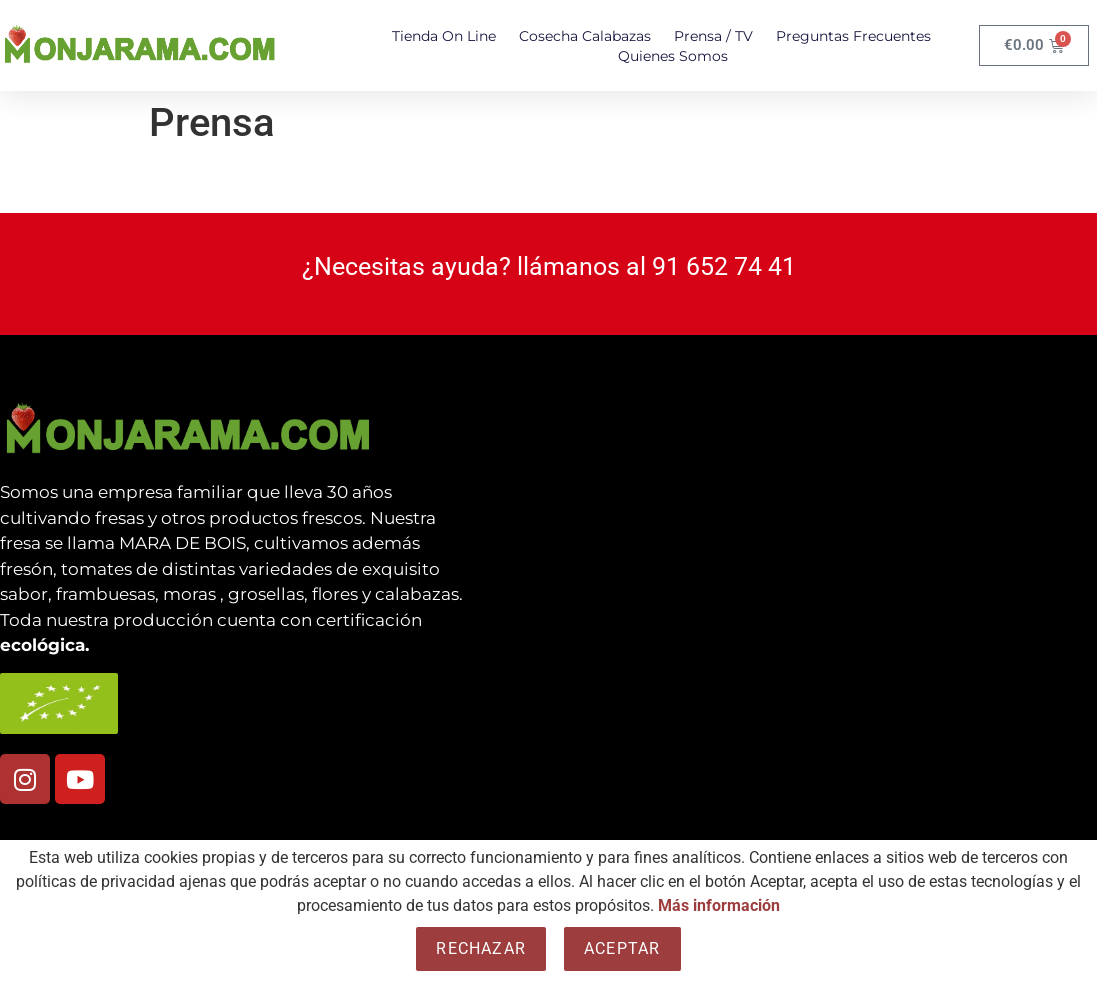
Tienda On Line (444, 36)
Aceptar (622, 948)
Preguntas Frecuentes (853, 36)
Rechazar (481, 948)
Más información (719, 905)
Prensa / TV (713, 36)
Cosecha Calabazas (585, 36)
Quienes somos (673, 56)
